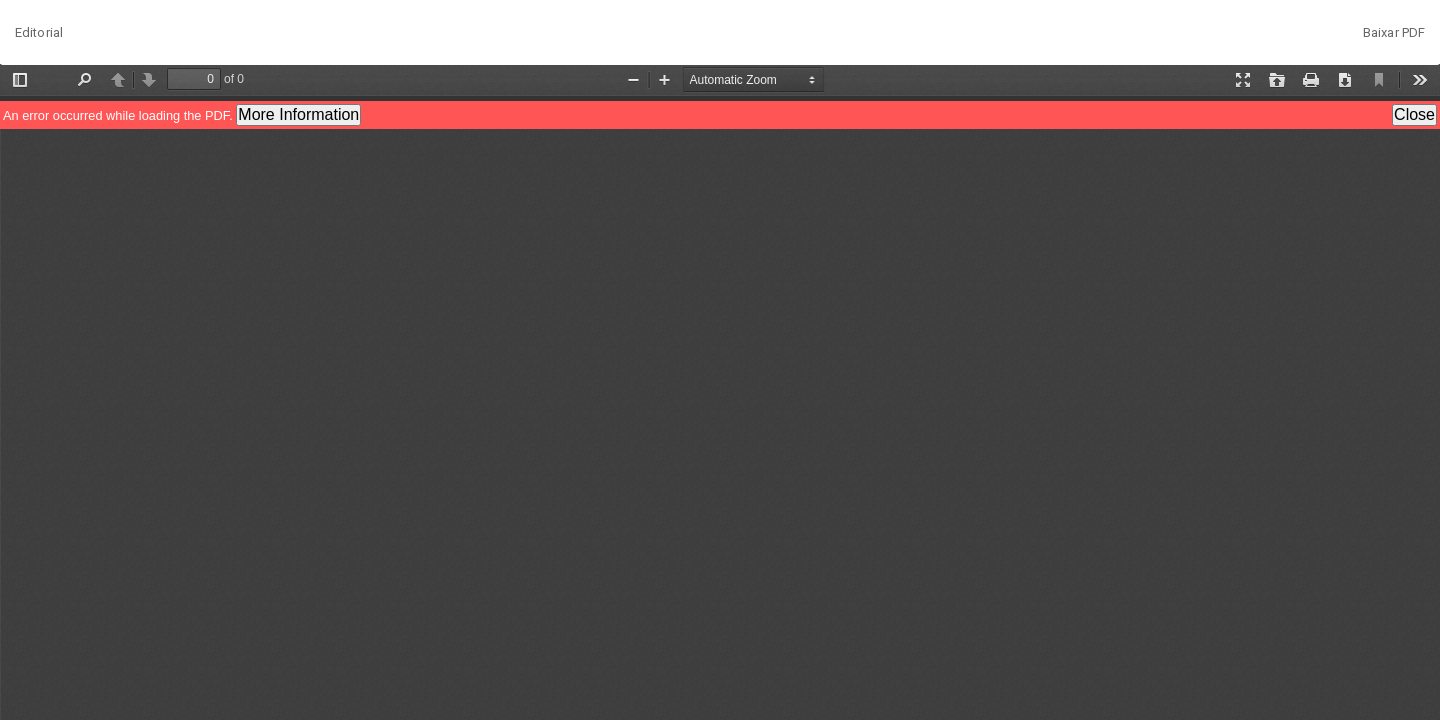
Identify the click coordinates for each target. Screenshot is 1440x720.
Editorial (39, 32)
